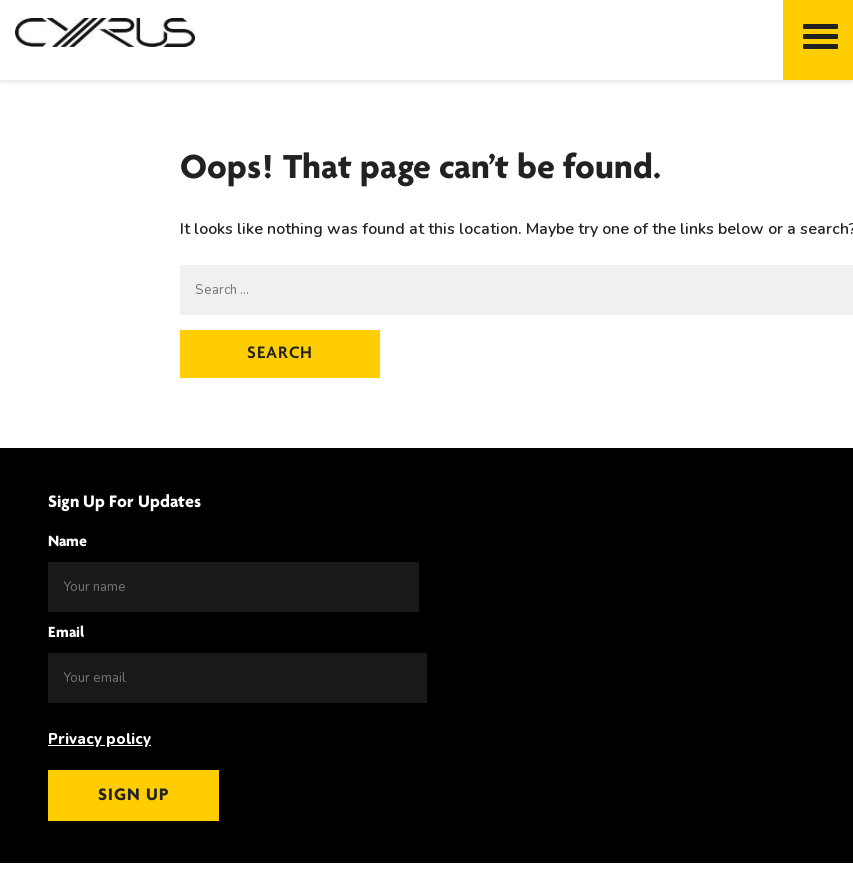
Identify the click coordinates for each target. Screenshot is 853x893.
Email (66, 633)
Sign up (133, 795)
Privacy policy (99, 739)
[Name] (233, 587)
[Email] (237, 678)
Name (67, 542)
